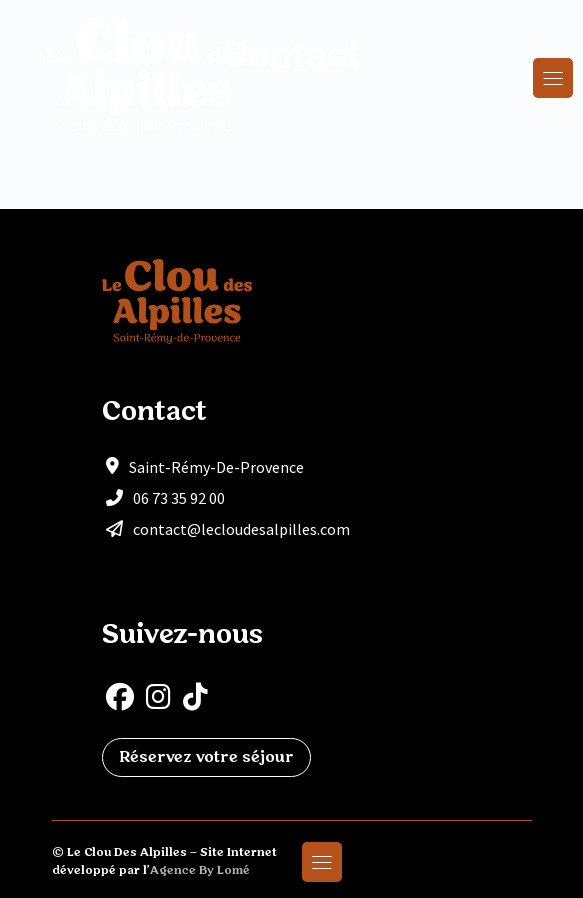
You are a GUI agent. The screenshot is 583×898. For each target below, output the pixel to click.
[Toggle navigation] (553, 78)
